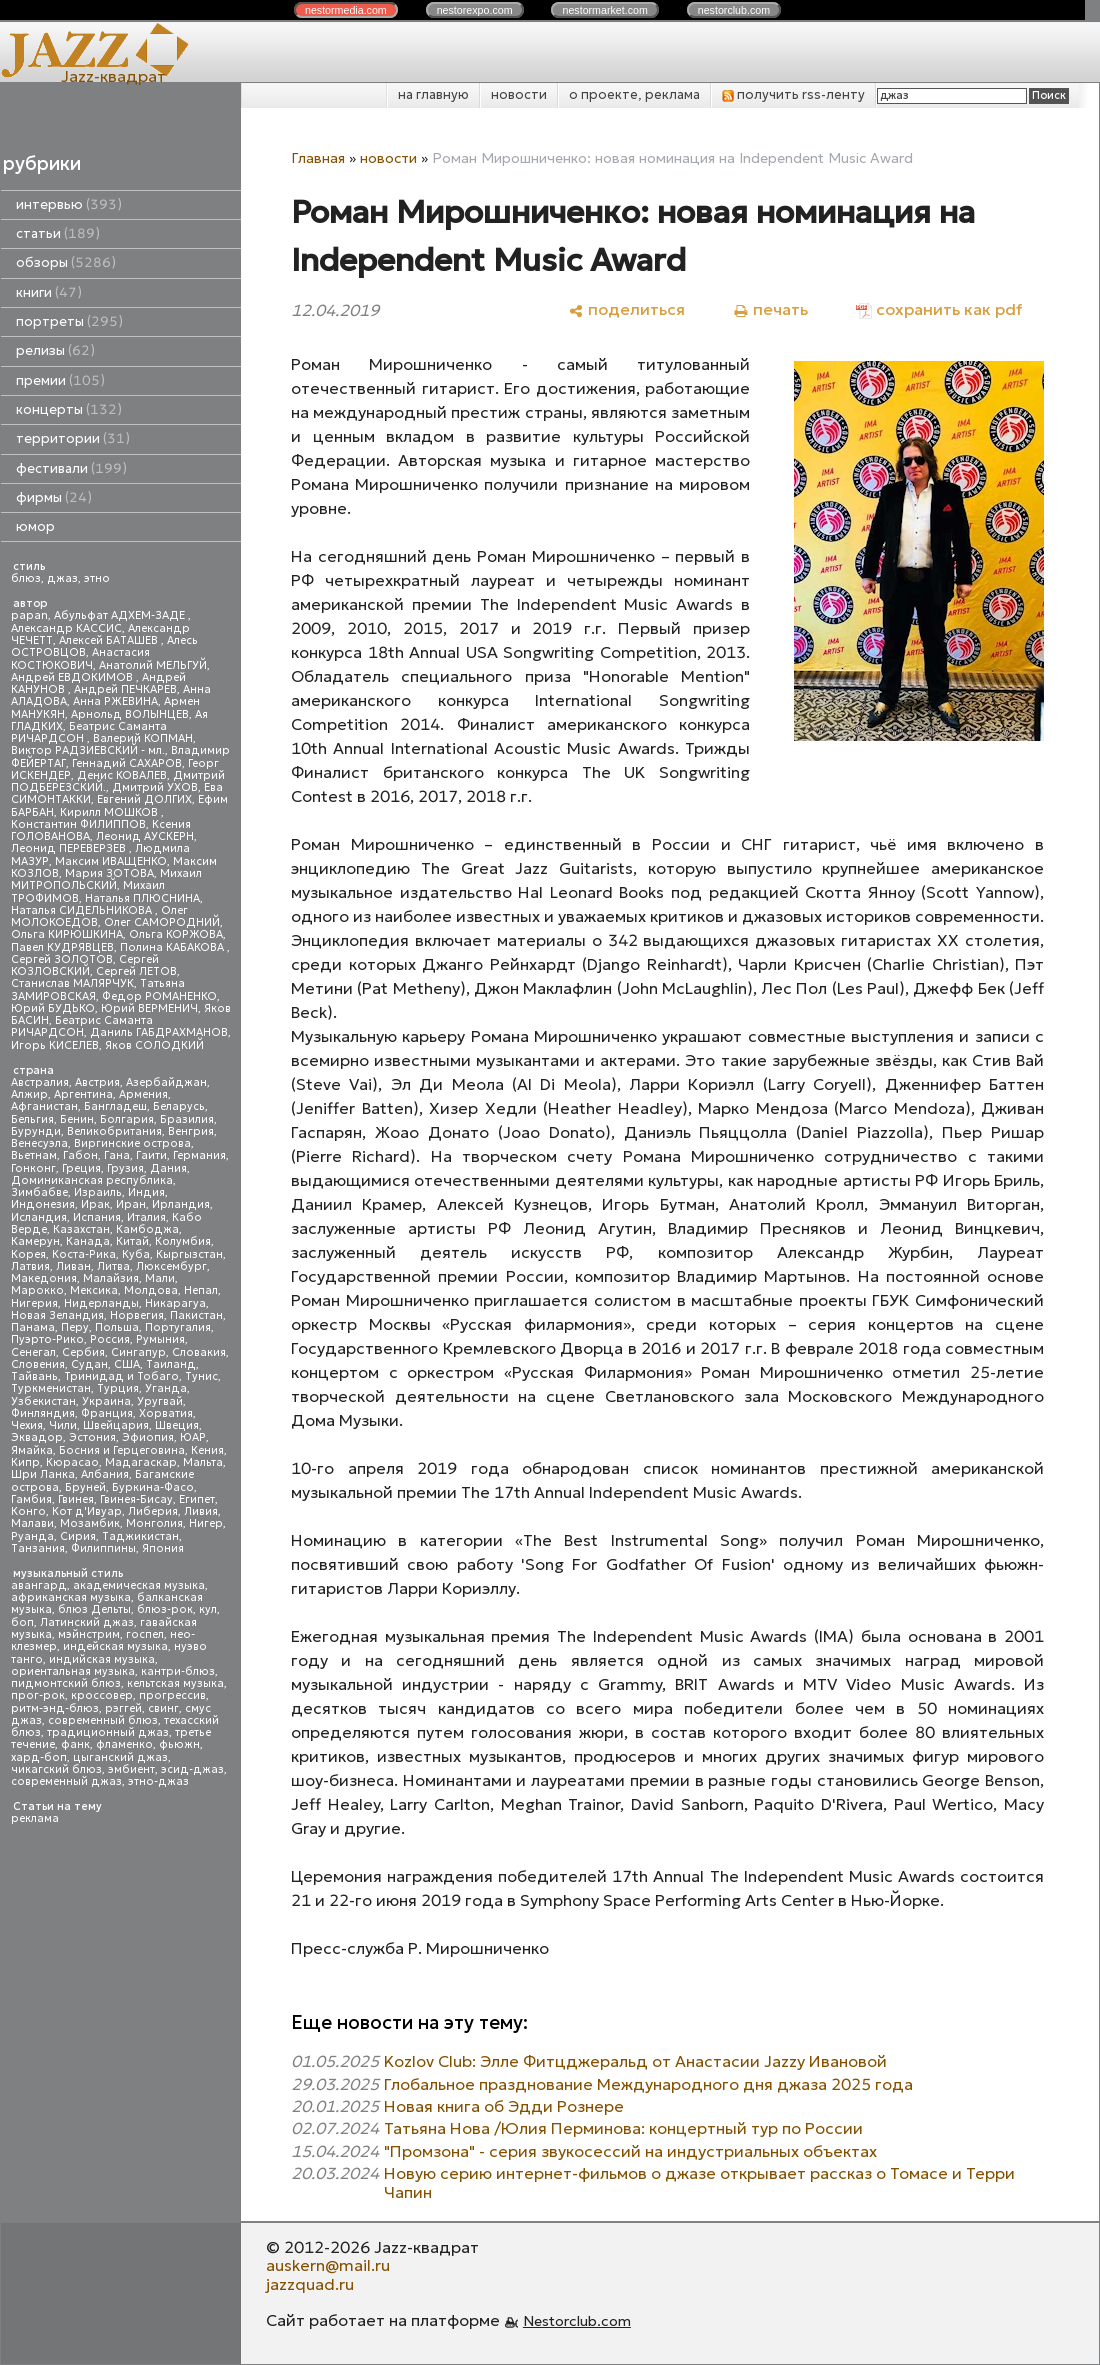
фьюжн (179, 1744)
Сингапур (138, 1352)
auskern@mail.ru (328, 2265)
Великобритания (114, 1131)
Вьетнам (34, 1155)
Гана (117, 1155)
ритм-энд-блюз (55, 1708)
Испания (97, 1217)
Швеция (177, 1425)
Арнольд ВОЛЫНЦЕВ (130, 714)
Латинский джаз (87, 1622)
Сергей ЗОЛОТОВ (62, 959)
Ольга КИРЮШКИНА (67, 934)
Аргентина (83, 1094)
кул (208, 1609)
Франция (107, 1413)
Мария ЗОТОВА (109, 873)
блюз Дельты (94, 1609)
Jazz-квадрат (113, 76)
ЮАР (193, 1437)
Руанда (32, 1536)
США (127, 1364)
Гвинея (76, 1499)
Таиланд (171, 1364)
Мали (160, 1278)
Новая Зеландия (57, 1315)
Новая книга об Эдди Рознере (504, 2106)
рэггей (123, 1708)
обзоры (66, 262)
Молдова (151, 1290)
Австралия (40, 1082)
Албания (105, 1474)
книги (49, 292)
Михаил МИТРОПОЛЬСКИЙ (106, 879)
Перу (75, 1327)
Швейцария (116, 1425)
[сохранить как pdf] (939, 309)
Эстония (92, 1437)
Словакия (199, 1352)
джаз (62, 578)
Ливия (201, 1511)
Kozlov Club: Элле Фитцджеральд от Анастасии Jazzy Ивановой (635, 2061)
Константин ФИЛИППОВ (78, 824)
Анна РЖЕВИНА (115, 701)
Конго (28, 1511)
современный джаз (66, 1781)
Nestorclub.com (577, 2321)
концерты (69, 409)
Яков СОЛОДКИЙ (154, 1045)
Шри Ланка (43, 1474)
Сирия (78, 1536)
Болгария (127, 1119)
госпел (145, 1634)
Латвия (30, 1266)
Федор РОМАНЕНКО (159, 996)
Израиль (98, 1192)
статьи (58, 233)
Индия (146, 1192)
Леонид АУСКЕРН (145, 836)
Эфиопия (148, 1437)
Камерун (35, 1241)
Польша (117, 1327)
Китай (132, 1241)
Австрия (97, 1082)
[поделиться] (626, 309)
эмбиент (131, 1769)
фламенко (124, 1744)
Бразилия (187, 1119)
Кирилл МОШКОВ (110, 812)
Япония (163, 1548)
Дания (168, 1168)
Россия (110, 1339)
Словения (38, 1364)
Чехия (27, 1425)
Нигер (206, 1523)
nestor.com (346, 10)
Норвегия (137, 1315)
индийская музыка (102, 1659)
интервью (69, 204)
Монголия (154, 1523)
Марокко (37, 1290)
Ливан (73, 1266)
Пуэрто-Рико (47, 1339)
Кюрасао (72, 1462)
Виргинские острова (132, 1143)
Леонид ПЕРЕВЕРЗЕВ (70, 848)
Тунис (201, 1376)
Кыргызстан (189, 1254)
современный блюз (103, 1720)
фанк (75, 1744)
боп (22, 1622)
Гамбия (31, 1499)
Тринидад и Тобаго (121, 1376)
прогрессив (172, 1695)
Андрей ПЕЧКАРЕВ (125, 689)
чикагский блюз (56, 1769)
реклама (35, 1818)
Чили (63, 1425)
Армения (143, 1094)
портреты (69, 321)
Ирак (95, 1204)
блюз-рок (165, 1609)
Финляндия (43, 1413)
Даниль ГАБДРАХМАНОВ (159, 1032)
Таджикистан (140, 1536)
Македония (44, 1278)
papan (29, 615)
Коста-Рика (84, 1254)
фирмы (54, 497)
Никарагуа (175, 1303)
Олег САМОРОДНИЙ (162, 922)
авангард (39, 1585)
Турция (118, 1388)
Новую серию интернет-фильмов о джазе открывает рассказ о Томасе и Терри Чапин (699, 2182)
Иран (131, 1204)
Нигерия (34, 1303)
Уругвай (160, 1401)
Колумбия (183, 1241)
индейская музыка (115, 1646)
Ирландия (181, 1204)
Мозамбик (90, 1523)
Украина (106, 1401)
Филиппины (103, 1548)
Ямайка (32, 1450)
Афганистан (44, 1106)
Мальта (203, 1462)
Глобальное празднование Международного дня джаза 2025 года (648, 2084)
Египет (197, 1499)
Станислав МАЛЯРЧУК (72, 983)
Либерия (153, 1511)
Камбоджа (147, 1229)
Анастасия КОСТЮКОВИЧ (80, 658)
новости (519, 94)
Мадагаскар (141, 1462)
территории (73, 438)
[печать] (770, 309)
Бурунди (36, 1131)
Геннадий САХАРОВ (127, 763)
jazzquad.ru (310, 2284)
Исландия (39, 1217)
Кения (207, 1450)
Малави (32, 1523)
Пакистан (196, 1315)
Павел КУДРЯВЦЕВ (62, 947)
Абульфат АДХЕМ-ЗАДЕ (121, 615)
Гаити (151, 1155)
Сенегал (33, 1352)
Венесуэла (39, 1143)
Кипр (25, 1462)
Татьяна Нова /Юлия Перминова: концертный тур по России (623, 2128)
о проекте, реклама (634, 94)
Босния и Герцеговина (122, 1450)
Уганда (166, 1388)
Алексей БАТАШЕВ (110, 640)
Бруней (85, 1487)
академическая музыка (139, 1585)
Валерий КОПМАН (143, 738)
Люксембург (171, 1266)
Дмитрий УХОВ (155, 787)
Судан (89, 1364)
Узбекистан (43, 1401)
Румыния (160, 1339)
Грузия (125, 1168)
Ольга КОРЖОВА (176, 934)
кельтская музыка (175, 1683)
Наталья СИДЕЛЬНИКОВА (83, 910)
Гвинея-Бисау (136, 1499)
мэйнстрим (89, 1634)
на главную (433, 94)
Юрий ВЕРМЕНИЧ (149, 1008)
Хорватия (166, 1413)
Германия (199, 1155)
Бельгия (32, 1119)
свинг (163, 1708)
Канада (88, 1241)
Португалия (178, 1327)
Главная (318, 158)
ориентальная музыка (73, 1671)
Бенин (77, 1119)
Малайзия (111, 1278)
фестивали (71, 468)
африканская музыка (71, 1597)
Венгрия (191, 1131)
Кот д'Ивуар (87, 1511)
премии (60, 380)
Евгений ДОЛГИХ (144, 799)
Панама (33, 1327)
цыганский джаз (120, 1757)
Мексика (94, 1290)
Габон (80, 1155)
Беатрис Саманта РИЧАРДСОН (89, 732)
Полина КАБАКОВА (173, 947)
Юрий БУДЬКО (53, 1008)
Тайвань (34, 1376)
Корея (28, 1254)
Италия (146, 1217)
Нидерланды (101, 1303)
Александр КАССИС (66, 628)
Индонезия (43, 1204)
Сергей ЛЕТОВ (136, 971)
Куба (136, 1254)
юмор (35, 526)
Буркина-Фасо (153, 1487)
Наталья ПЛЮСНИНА (142, 898)
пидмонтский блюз (66, 1683)
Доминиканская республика (92, 1180)
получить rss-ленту (793, 94)
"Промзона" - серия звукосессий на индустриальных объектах (630, 2151)
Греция (81, 1168)
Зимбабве (39, 1192)
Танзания (38, 1548)
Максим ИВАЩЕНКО (111, 861)
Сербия (83, 1352)
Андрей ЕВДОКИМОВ (73, 677)
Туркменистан (51, 1388)
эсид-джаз (192, 1769)
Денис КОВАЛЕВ (122, 775)
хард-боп (39, 1757)
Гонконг (33, 1168)
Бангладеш (115, 1106)
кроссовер (102, 1695)
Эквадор (37, 1437)
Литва (113, 1266)
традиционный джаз (108, 1732)
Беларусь (179, 1106)
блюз (26, 578)
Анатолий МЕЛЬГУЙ (153, 665)
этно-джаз (158, 1781)
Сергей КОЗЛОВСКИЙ (85, 965)
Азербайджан (166, 1082)
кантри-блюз (178, 1671)
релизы (55, 350)
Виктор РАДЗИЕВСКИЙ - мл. (88, 750)
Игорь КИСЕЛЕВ (55, 1045)
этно (97, 578)
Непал (201, 1290)
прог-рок (38, 1695)
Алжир (29, 1094)
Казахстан (81, 1229)
